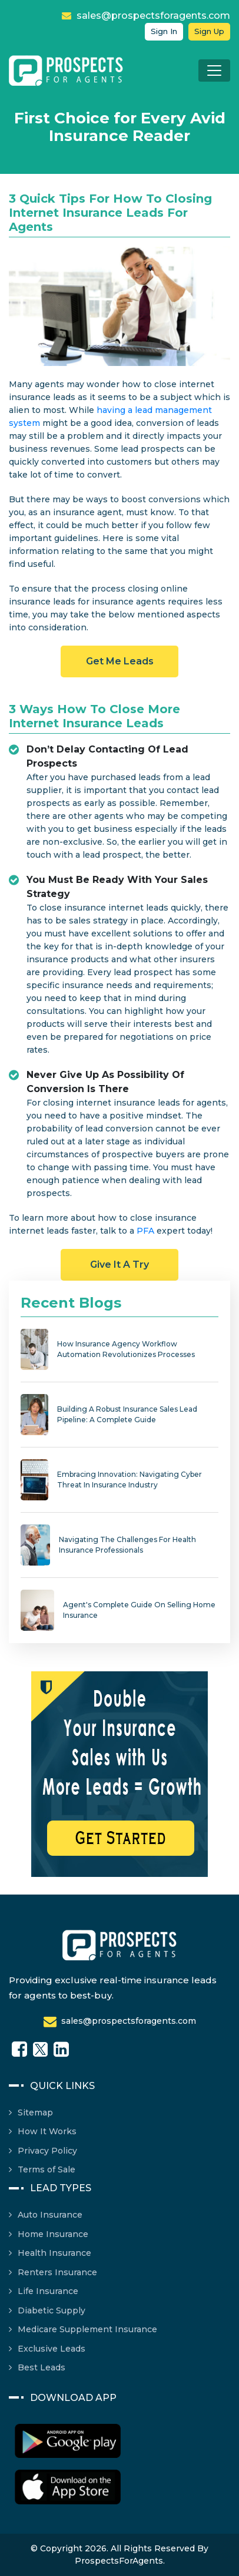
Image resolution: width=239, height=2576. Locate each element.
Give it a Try (119, 1264)
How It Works (47, 2131)
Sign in (164, 31)
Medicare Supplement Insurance (87, 2329)
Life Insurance (48, 2291)
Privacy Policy (47, 2150)
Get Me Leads (120, 661)
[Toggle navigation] (214, 70)
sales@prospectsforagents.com (146, 15)
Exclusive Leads (51, 2348)
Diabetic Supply (51, 2310)
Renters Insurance (57, 2272)
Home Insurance (53, 2234)
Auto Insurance (50, 2214)
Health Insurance (54, 2253)
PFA (145, 1230)
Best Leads (41, 2367)
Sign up (209, 31)
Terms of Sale (46, 2169)
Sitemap (35, 2112)
